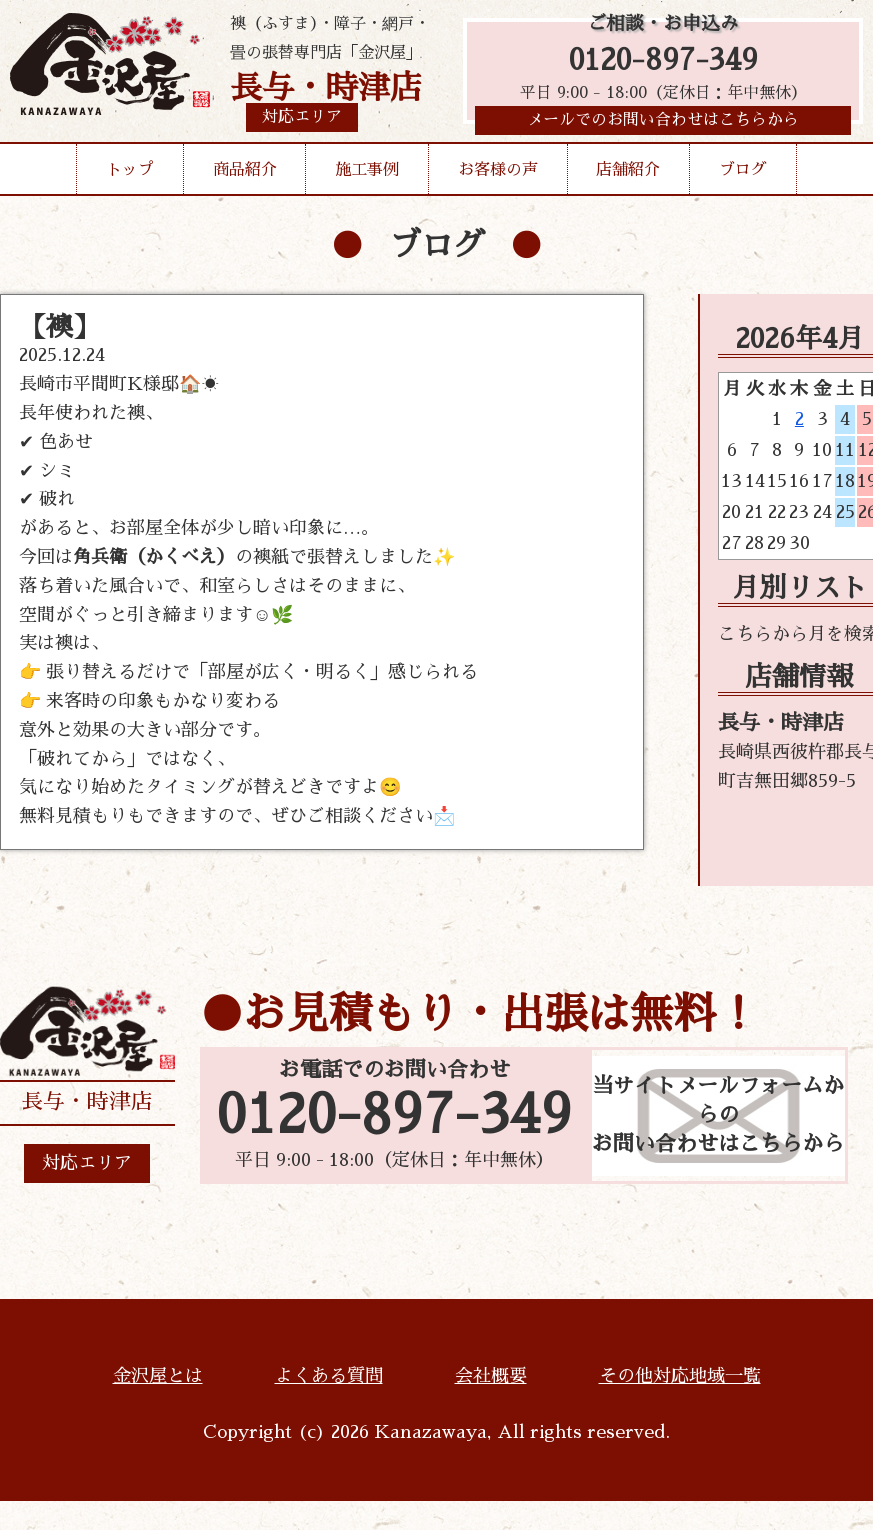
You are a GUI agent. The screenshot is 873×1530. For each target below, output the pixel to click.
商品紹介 (245, 174)
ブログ (743, 174)
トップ (130, 174)
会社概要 (491, 1376)
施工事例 (367, 174)
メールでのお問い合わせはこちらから (663, 125)
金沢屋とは (158, 1376)
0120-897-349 (663, 62)
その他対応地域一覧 (680, 1376)
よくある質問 (329, 1376)
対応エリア (87, 1163)
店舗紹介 (628, 174)
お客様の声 (498, 174)
